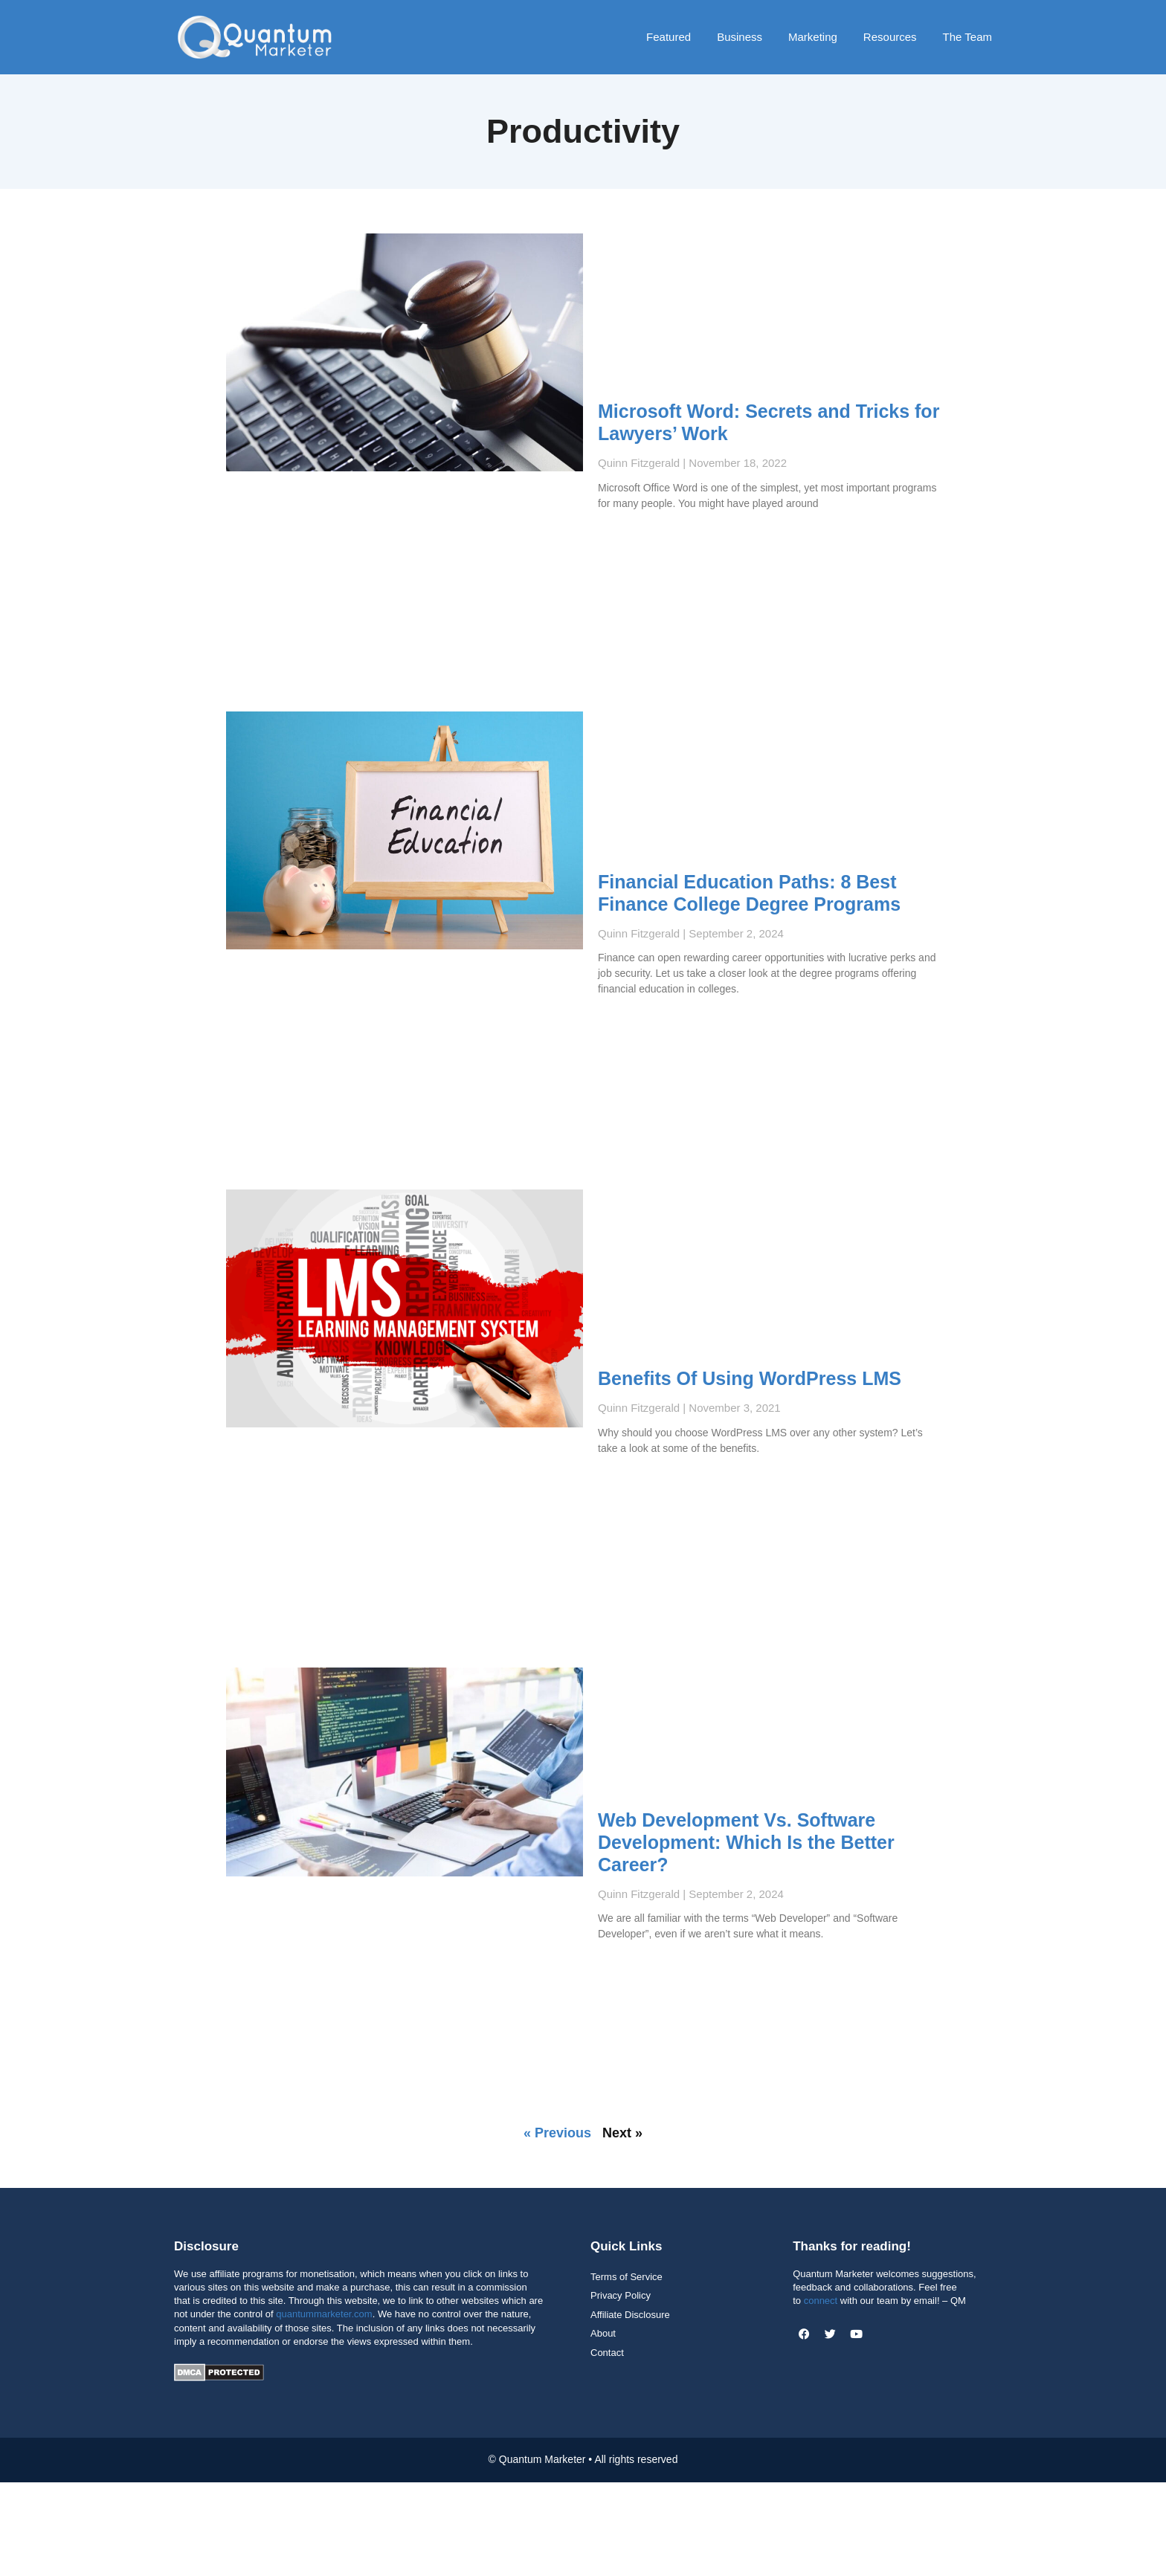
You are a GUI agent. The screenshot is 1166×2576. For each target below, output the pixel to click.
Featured (668, 36)
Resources (890, 36)
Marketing (812, 36)
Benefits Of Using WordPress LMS (749, 1378)
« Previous (557, 2132)
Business (739, 36)
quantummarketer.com (324, 2314)
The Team (967, 36)
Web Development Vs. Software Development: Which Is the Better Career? (746, 1842)
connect (821, 2300)
